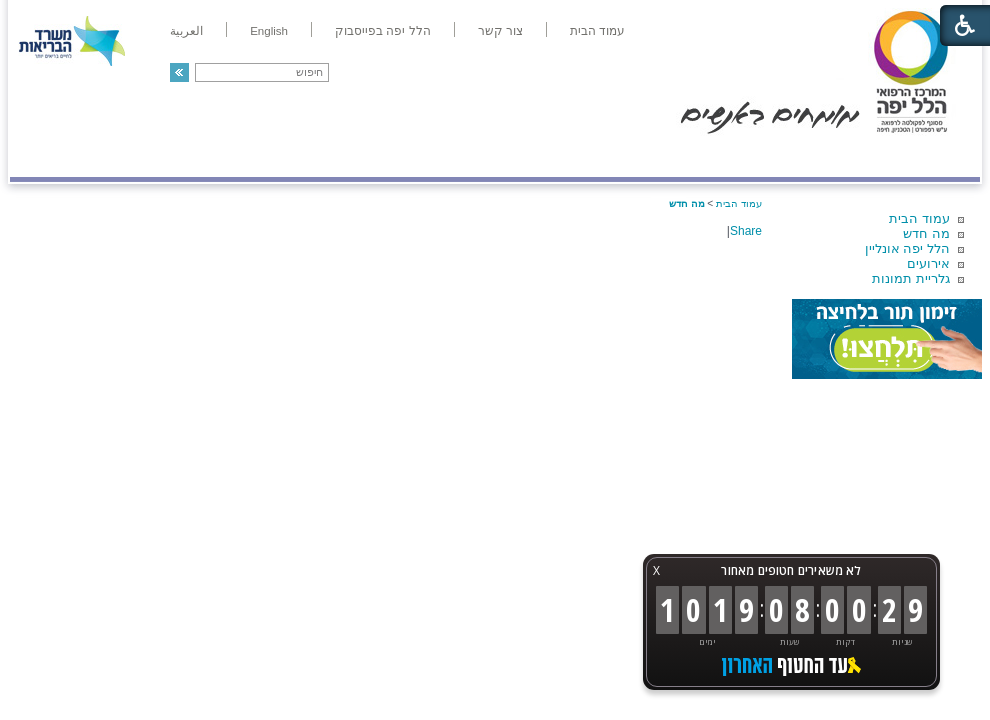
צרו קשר (43, 156)
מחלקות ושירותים (801, 156)
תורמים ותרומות (141, 156)
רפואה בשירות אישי (277, 156)
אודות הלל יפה (679, 156)
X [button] (656, 570)
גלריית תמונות (911, 278)
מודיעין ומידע (922, 156)
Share (746, 231)
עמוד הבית (919, 218)
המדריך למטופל (563, 156)
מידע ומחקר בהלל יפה (427, 156)
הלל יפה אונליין (907, 248)
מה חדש (926, 233)
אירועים (928, 263)
